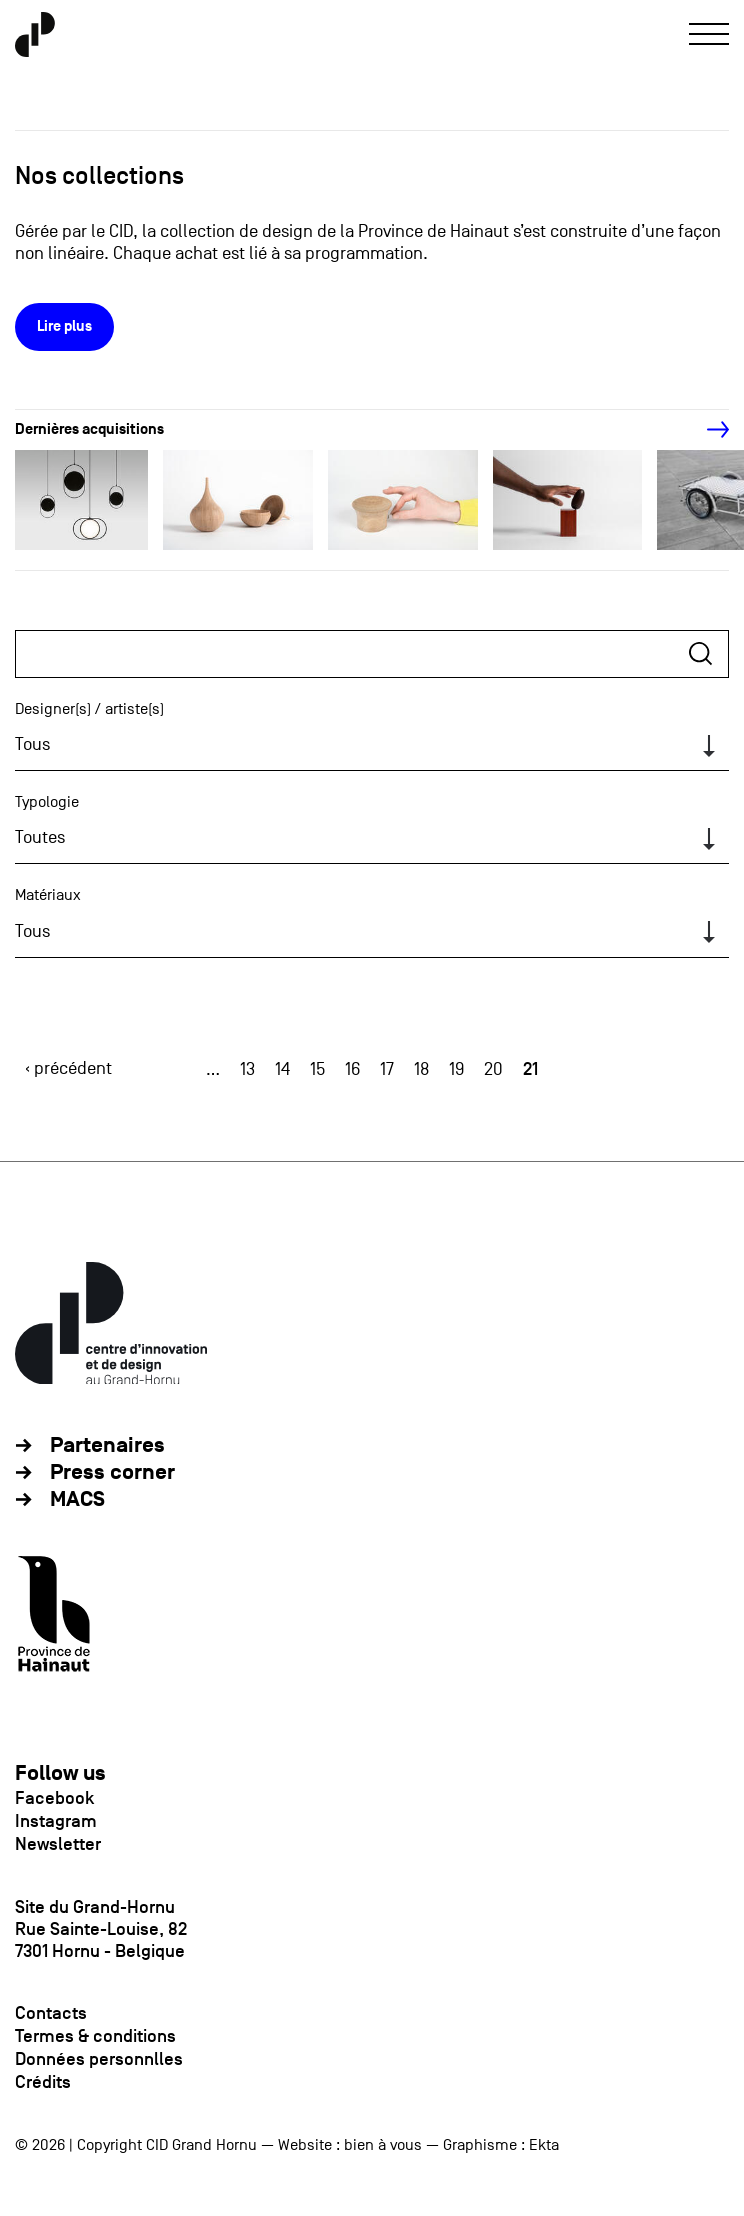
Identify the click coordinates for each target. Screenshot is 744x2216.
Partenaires (107, 1445)
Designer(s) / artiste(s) (89, 709)
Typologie (47, 802)
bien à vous (383, 2145)
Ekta (544, 2145)
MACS (77, 1499)
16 (352, 1069)
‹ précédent (68, 1068)
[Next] (707, 430)
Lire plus (64, 326)
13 (247, 1069)
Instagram (56, 1821)
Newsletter (58, 1844)
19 (456, 1069)
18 (421, 1069)
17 (387, 1069)
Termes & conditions (95, 2036)
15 (317, 1069)
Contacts (51, 2013)
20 (493, 1069)
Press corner (112, 1472)
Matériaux (48, 895)
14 (282, 1069)
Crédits (43, 2082)
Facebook (54, 1798)
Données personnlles (99, 2059)
